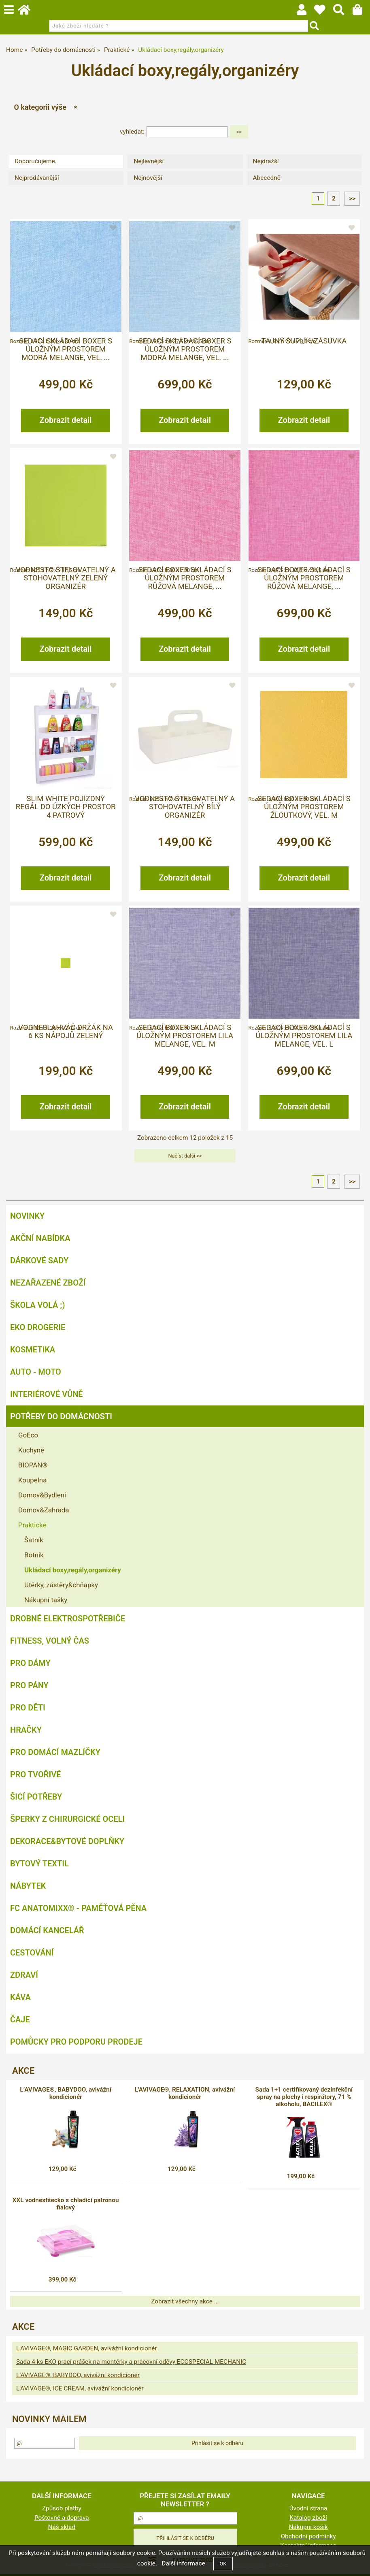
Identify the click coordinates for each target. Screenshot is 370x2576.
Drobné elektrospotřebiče (67, 1618)
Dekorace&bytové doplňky (67, 1841)
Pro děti (27, 1707)
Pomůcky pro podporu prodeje (76, 2042)
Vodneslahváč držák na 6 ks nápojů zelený (65, 1032)
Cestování (31, 1953)
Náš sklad (62, 2527)
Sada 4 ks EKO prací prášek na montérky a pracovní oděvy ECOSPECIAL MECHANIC (131, 2361)
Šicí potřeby (36, 1797)
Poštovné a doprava (61, 2517)
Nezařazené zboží (48, 1283)
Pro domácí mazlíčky (55, 1752)
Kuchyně (31, 1450)
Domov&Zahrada (43, 1510)
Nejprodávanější (37, 177)
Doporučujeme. (36, 161)
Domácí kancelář (47, 1930)
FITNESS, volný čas (49, 1641)
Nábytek (28, 1886)
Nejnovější (148, 177)
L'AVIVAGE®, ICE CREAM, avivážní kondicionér (79, 2388)
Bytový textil (39, 1863)
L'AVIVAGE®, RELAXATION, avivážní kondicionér (185, 2093)
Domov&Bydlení (42, 1495)
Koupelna (32, 1480)
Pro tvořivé (35, 1774)
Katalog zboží (308, 2517)
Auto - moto (35, 1372)
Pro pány (29, 1685)
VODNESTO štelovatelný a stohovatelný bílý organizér (185, 807)
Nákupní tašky (45, 1600)
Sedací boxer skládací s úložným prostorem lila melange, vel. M (184, 1036)
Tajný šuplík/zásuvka (304, 341)
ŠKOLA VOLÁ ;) (37, 1305)
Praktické (32, 1525)
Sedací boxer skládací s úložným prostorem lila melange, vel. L (303, 1036)
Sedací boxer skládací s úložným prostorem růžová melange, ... (185, 578)
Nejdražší (266, 161)
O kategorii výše (40, 107)
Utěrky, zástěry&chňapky (61, 1585)
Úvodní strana (308, 2508)
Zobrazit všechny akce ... (185, 2301)
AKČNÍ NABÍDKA (40, 1238)
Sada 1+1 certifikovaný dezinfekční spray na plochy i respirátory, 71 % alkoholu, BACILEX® (304, 2097)
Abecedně (267, 177)
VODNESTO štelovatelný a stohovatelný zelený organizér (66, 578)
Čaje (20, 2019)
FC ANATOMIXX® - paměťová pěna (78, 1908)
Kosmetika (32, 1349)
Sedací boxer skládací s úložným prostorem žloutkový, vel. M (304, 807)
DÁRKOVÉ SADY (39, 1260)
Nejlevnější (149, 161)
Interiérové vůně (46, 1394)
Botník (34, 1555)
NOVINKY (27, 1216)
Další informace (183, 2563)
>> (352, 198)
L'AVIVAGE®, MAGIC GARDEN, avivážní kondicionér (86, 2348)
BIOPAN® (33, 1465)
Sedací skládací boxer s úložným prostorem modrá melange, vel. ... (65, 349)
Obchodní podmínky (308, 2536)
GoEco (28, 1435)
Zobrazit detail (66, 420)
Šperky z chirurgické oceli (67, 1819)
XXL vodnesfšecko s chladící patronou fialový (66, 2203)
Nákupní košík (308, 2527)
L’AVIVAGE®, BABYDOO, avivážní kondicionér (65, 2093)
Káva (20, 1997)
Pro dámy (30, 1663)
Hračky (26, 1730)
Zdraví (24, 1975)
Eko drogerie (37, 1327)
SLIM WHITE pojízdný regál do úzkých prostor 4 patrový (66, 807)
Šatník (33, 1540)
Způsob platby (61, 2508)
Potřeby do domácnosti (61, 1416)
